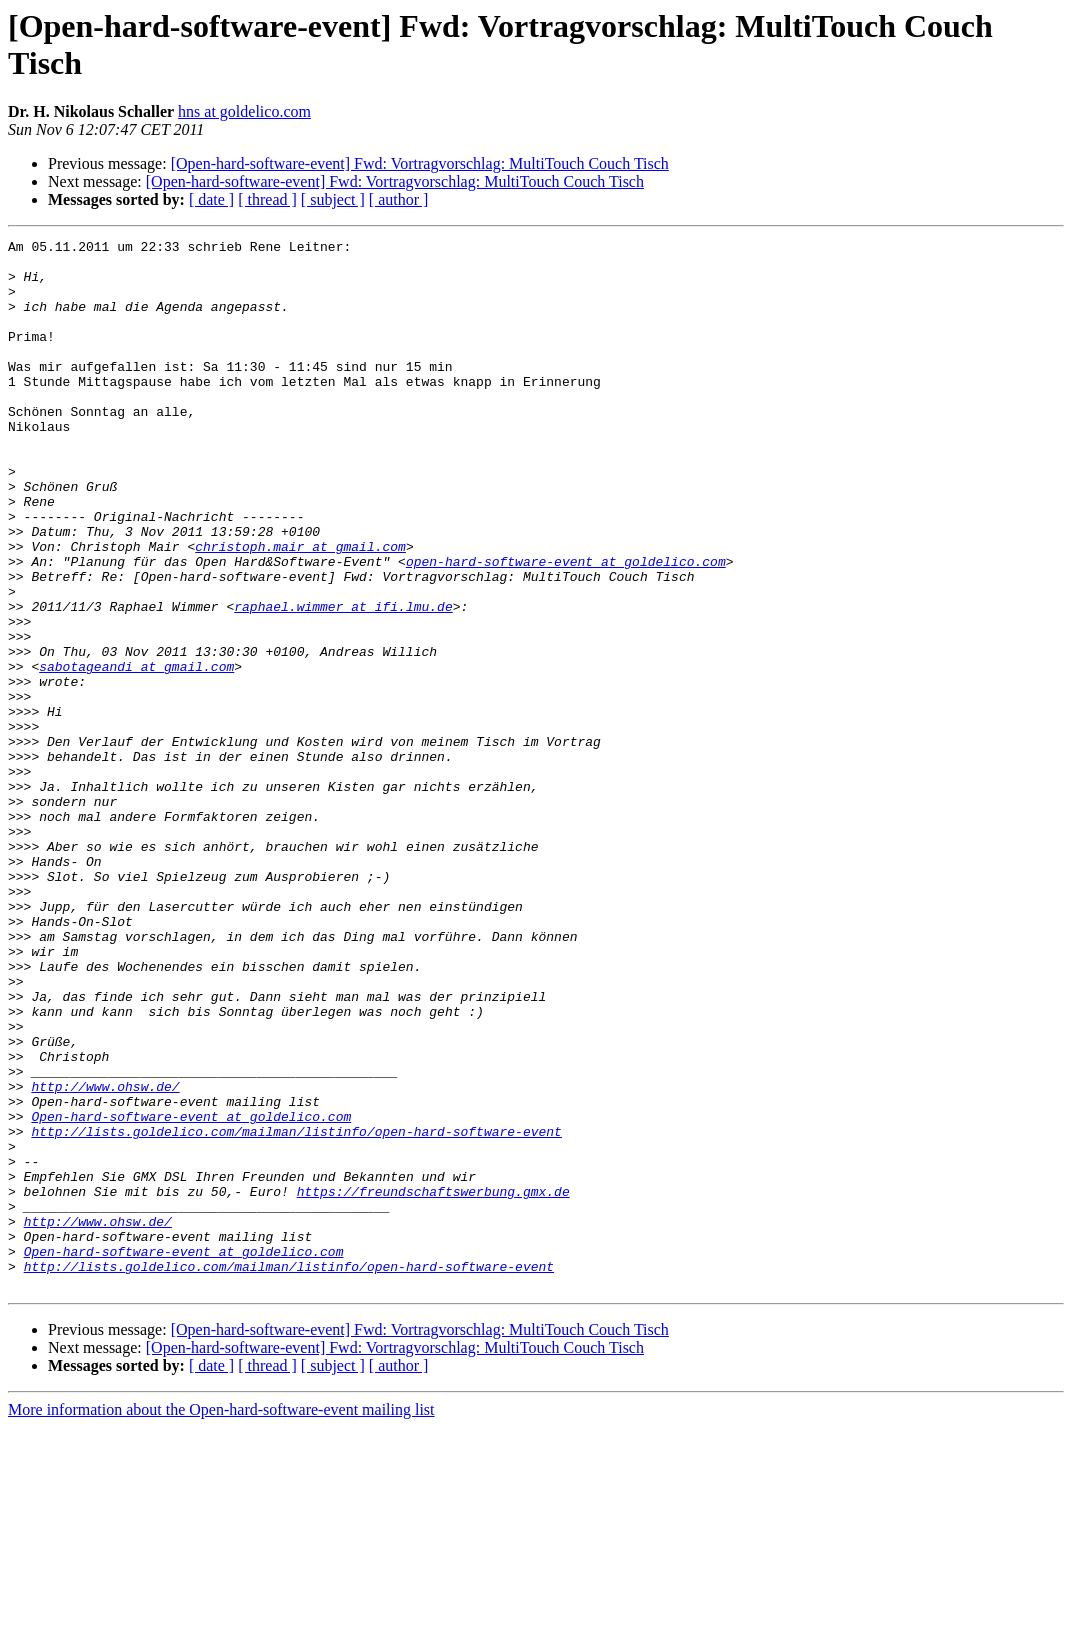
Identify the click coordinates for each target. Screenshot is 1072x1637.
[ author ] (399, 199)
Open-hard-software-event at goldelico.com (191, 1293)
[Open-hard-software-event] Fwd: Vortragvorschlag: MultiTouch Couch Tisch (420, 163)
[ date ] (211, 199)
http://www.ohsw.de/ (105, 1257)
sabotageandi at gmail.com (136, 753)
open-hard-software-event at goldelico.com (566, 627)
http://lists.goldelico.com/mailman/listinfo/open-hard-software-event (296, 1311)
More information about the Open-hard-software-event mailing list (221, 1619)
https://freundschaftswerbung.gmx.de (433, 1383)
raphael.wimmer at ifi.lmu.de (343, 681)
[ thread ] (267, 199)
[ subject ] (333, 199)
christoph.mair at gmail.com (300, 609)
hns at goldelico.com (244, 111)
